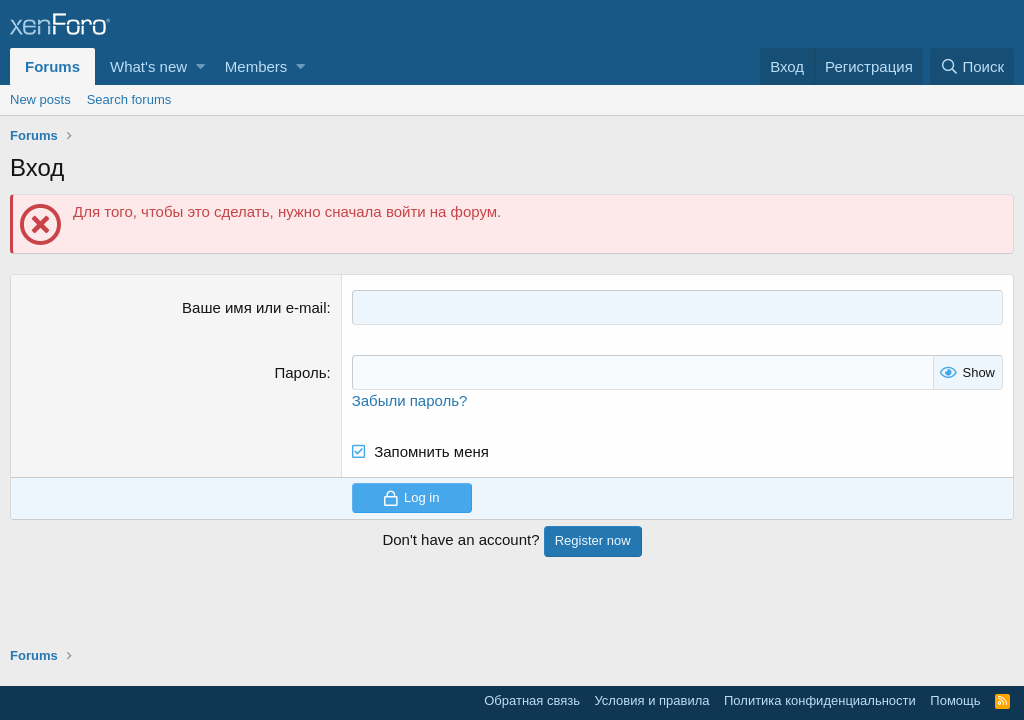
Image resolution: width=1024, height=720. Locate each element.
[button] (200, 66)
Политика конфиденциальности (820, 700)
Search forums (129, 99)
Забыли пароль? (410, 400)
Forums (52, 66)
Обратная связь (532, 700)
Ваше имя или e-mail (254, 307)
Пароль (300, 372)
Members (256, 66)
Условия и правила (651, 700)
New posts (40, 99)
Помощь (955, 700)
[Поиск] (972, 66)
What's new (148, 66)
